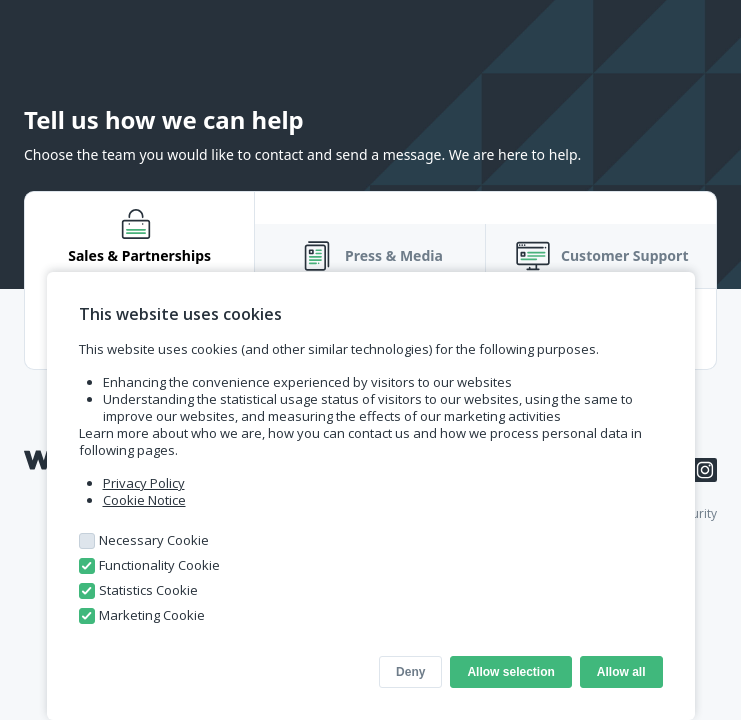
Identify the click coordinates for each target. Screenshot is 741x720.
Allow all (621, 672)
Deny (410, 672)
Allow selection (510, 672)
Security (695, 513)
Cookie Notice (144, 500)
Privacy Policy (144, 483)
